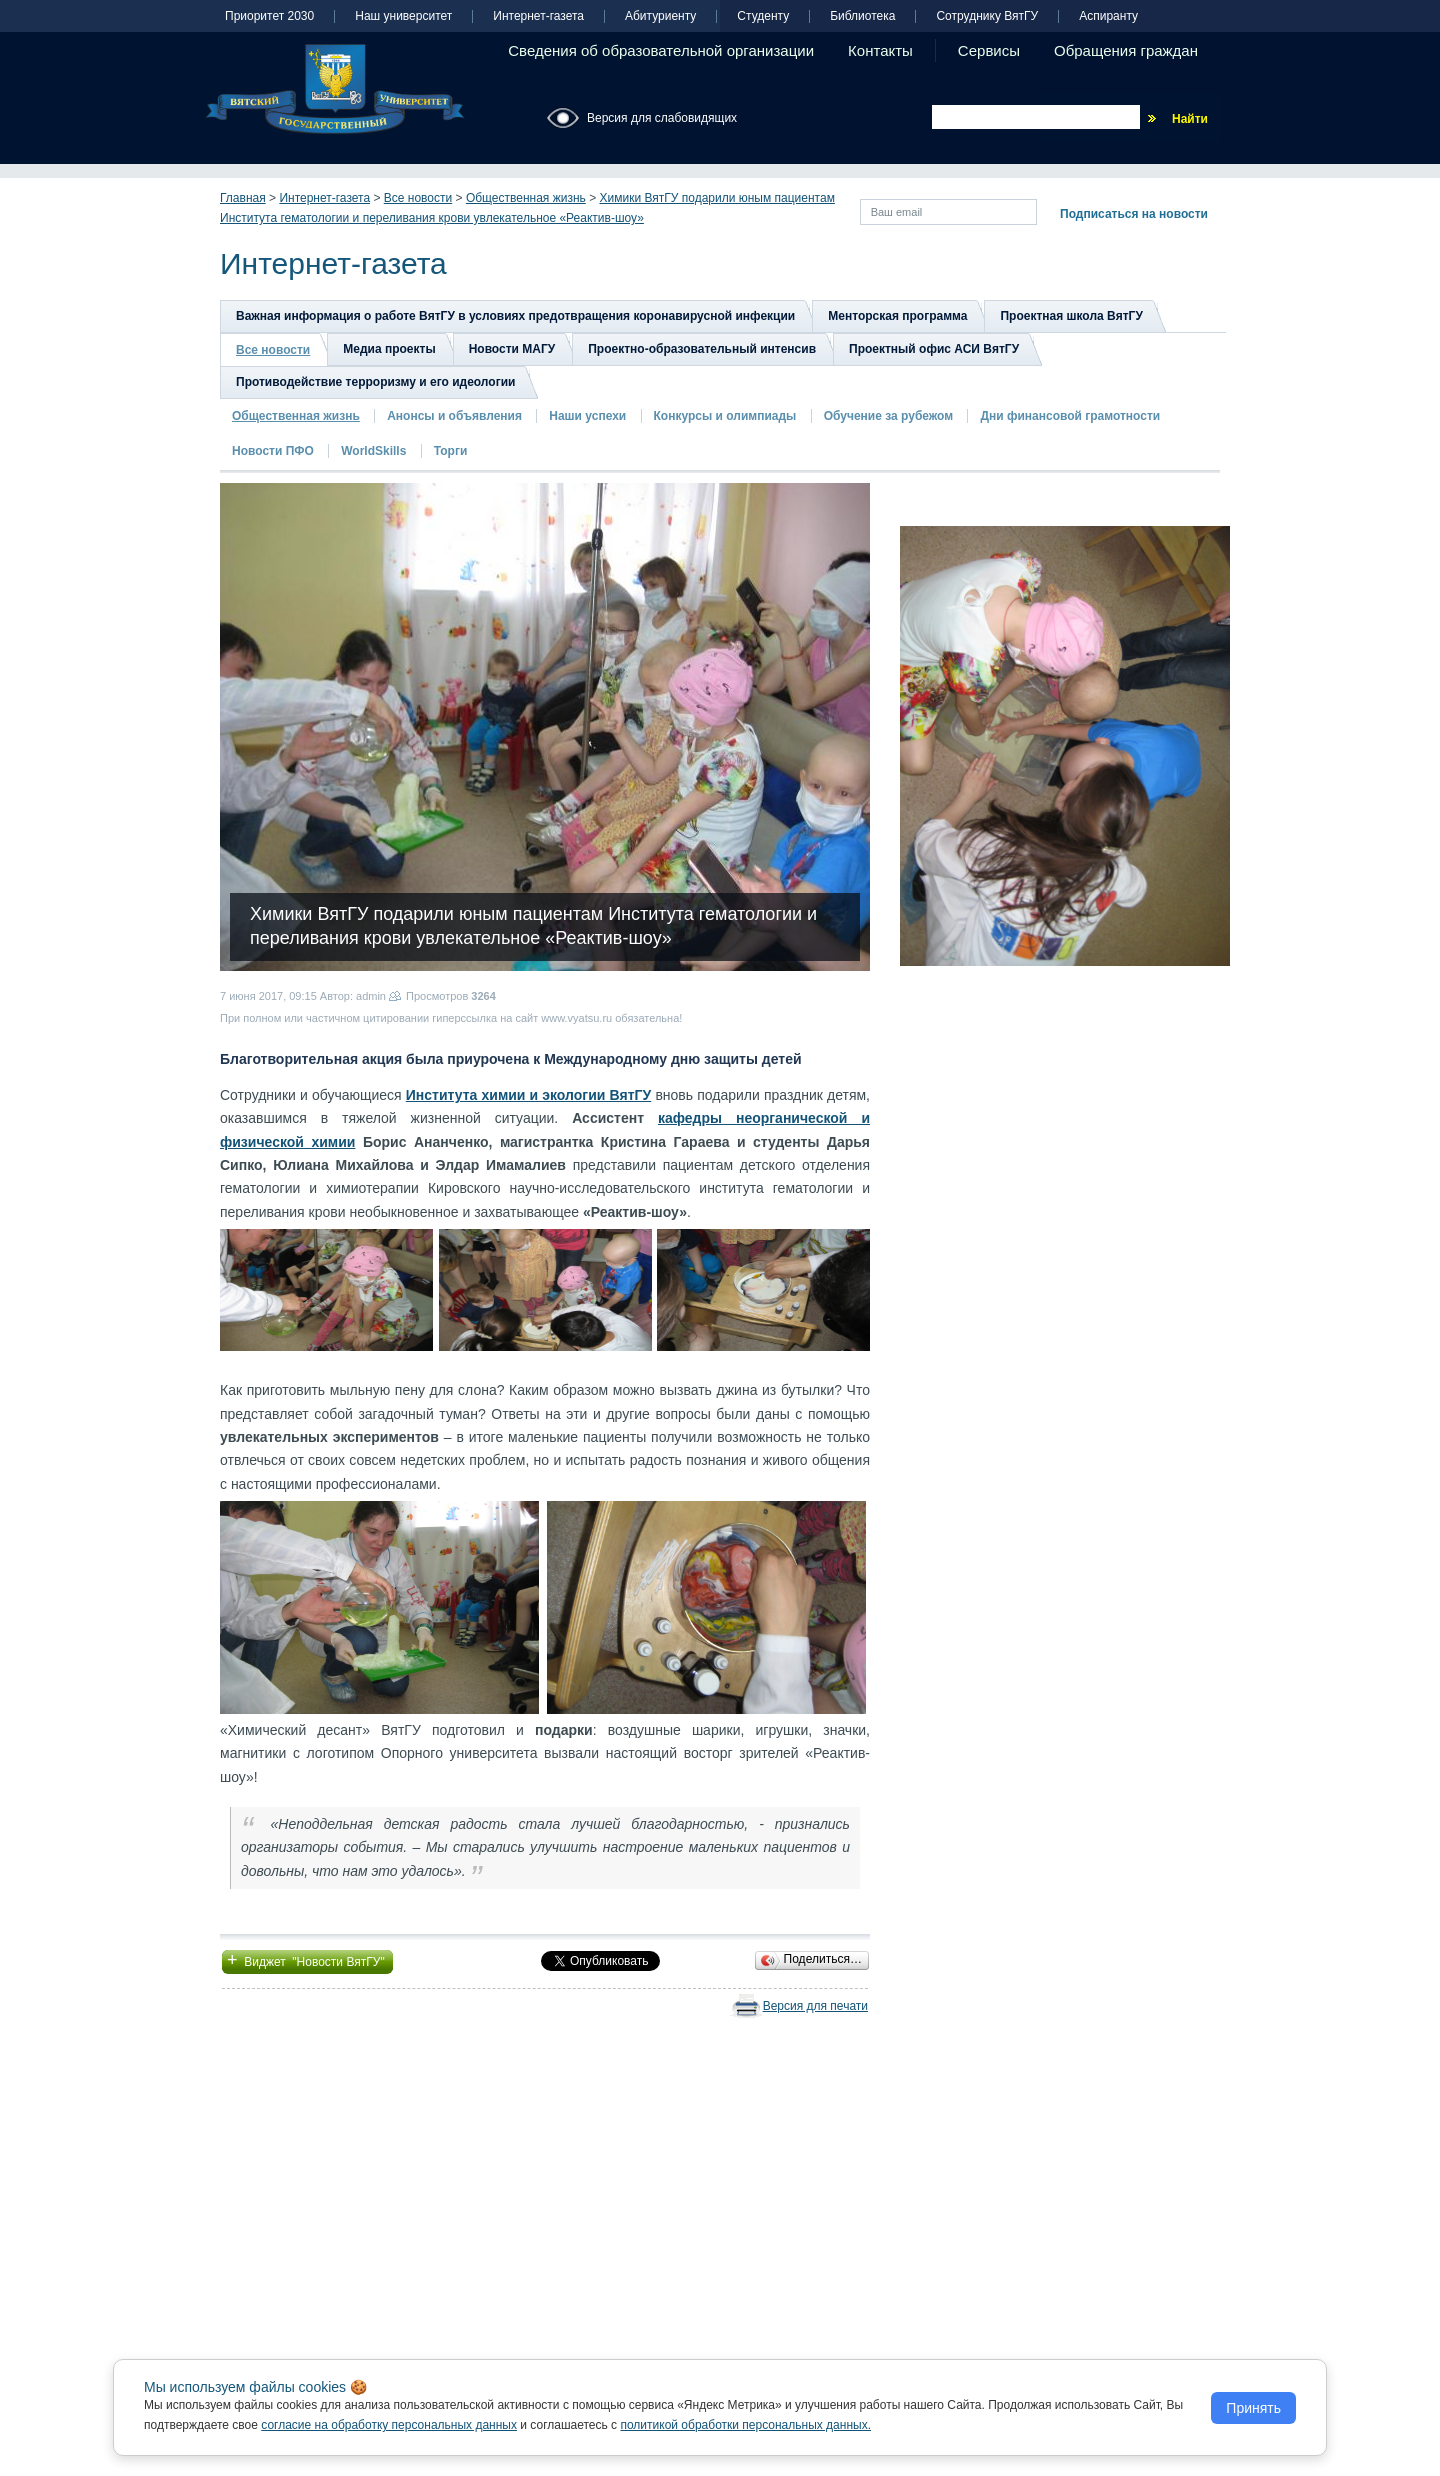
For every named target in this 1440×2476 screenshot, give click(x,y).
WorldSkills (373, 451)
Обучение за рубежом (888, 416)
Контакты (880, 50)
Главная (243, 198)
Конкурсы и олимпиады (725, 416)
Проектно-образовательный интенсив (702, 349)
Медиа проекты (389, 349)
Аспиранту (1108, 16)
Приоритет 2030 (269, 16)
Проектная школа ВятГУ (1071, 316)
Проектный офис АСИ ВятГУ (934, 349)
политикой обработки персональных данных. (745, 2425)
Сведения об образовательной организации (661, 50)
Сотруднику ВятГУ (987, 16)
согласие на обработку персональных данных (389, 2425)
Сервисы (989, 50)
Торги (451, 451)
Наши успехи (587, 416)
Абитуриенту (660, 16)
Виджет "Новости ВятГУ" (307, 1960)
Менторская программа (897, 316)
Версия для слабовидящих (662, 118)
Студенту (763, 16)
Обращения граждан (1126, 50)
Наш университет (403, 16)
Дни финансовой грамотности (1070, 416)
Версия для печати (815, 2006)
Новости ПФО (273, 451)
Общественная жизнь (526, 198)
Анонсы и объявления (454, 416)
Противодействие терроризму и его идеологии (375, 382)
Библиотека (862, 16)
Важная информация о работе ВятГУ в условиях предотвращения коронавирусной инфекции (515, 316)
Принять (1253, 2408)
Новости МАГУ (512, 349)
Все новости (418, 198)
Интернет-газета (538, 16)
